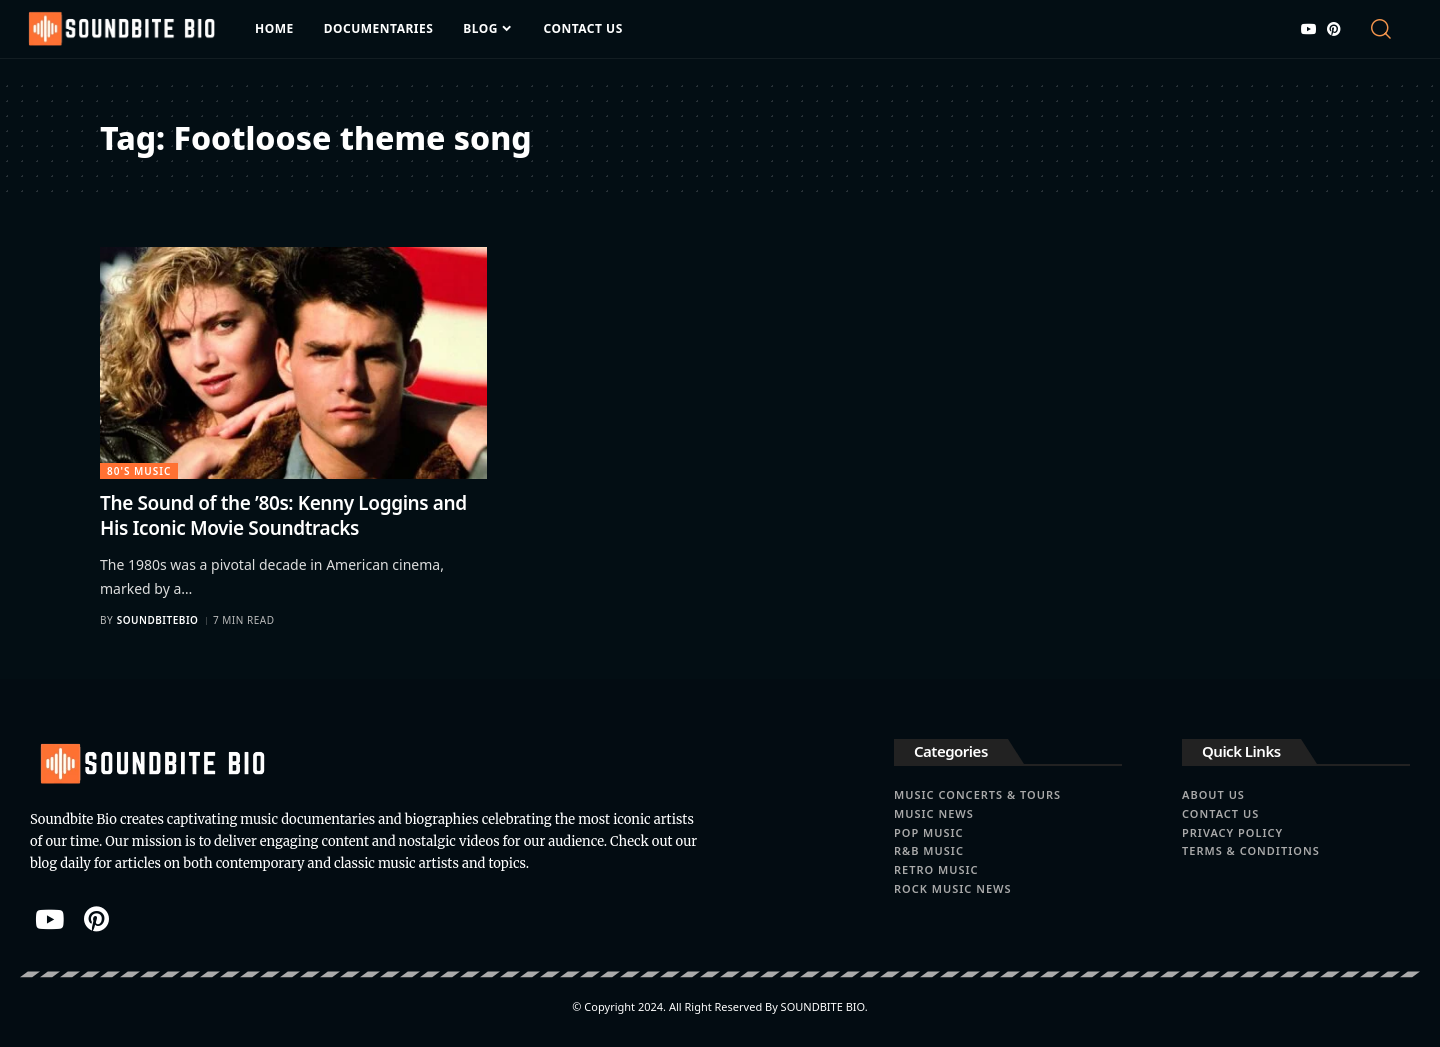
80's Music (139, 471)
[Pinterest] (1334, 29)
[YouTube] (1309, 29)
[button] (1388, 29)
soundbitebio (158, 620)
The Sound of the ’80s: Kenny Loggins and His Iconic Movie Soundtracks (283, 515)
